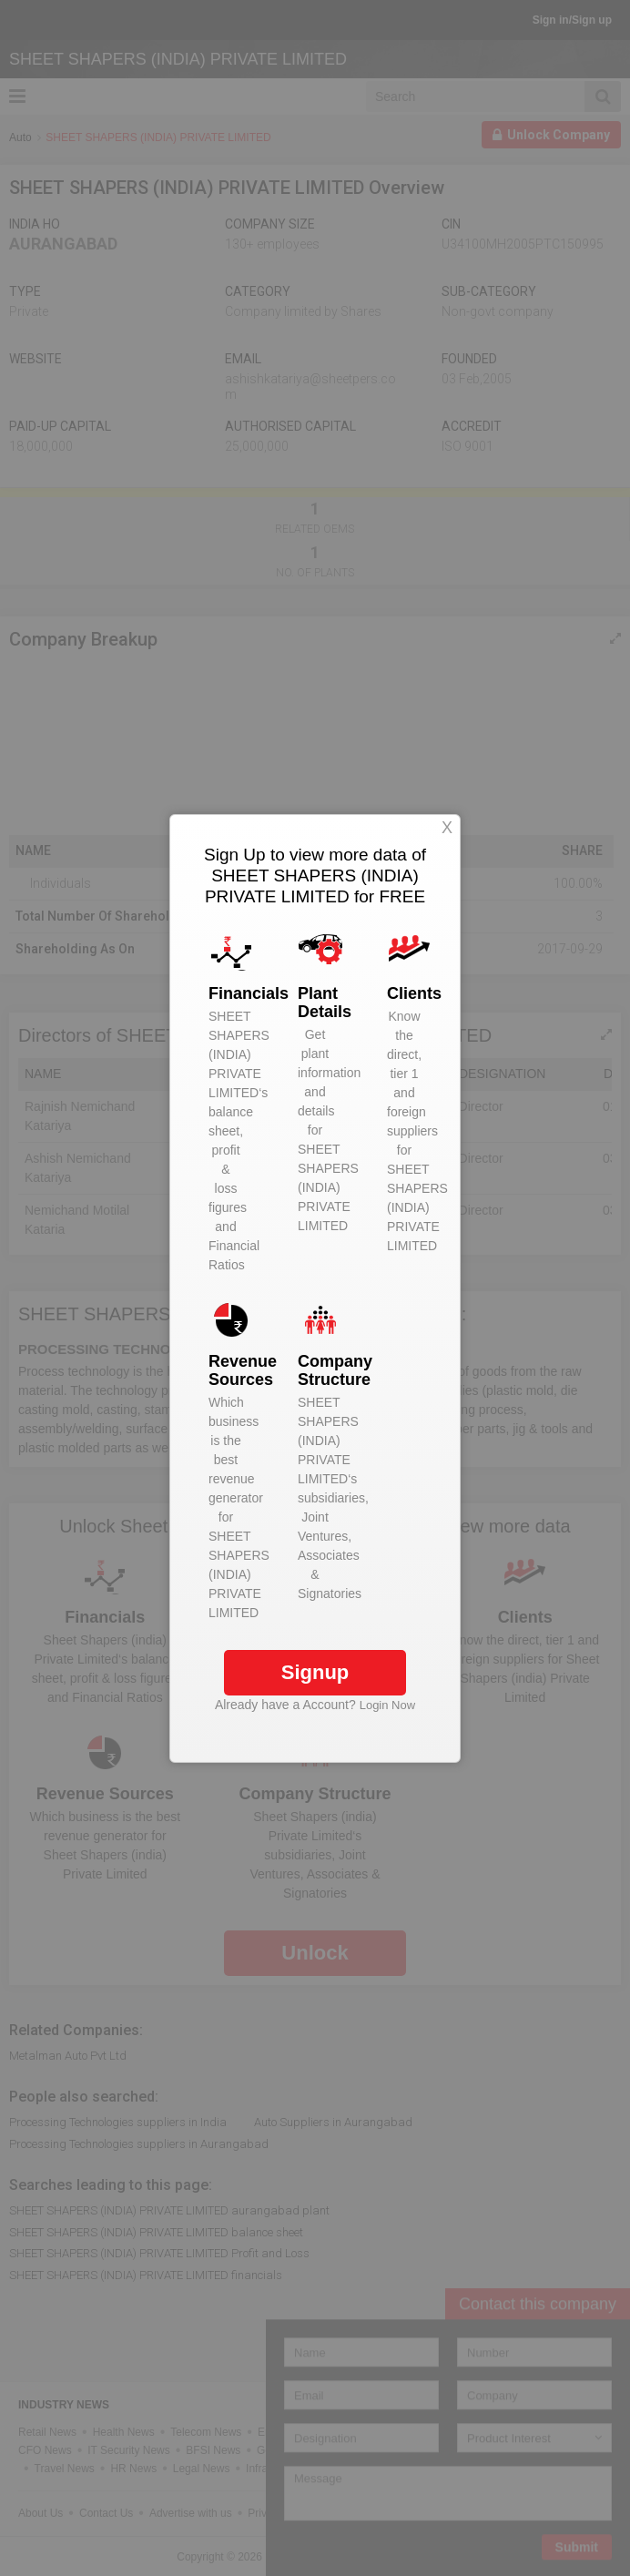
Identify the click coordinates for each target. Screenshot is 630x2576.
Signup (315, 1672)
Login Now (387, 1705)
